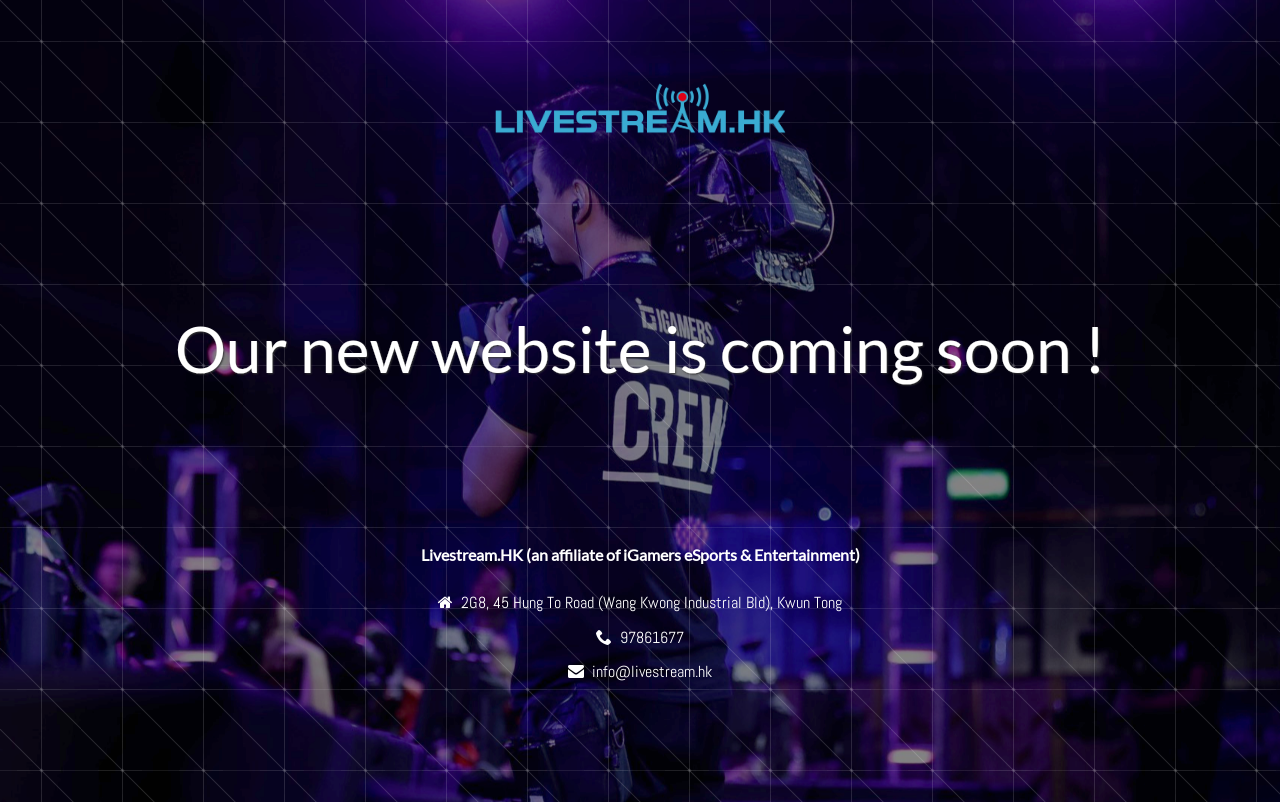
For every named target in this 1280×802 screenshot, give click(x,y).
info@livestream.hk (652, 671)
